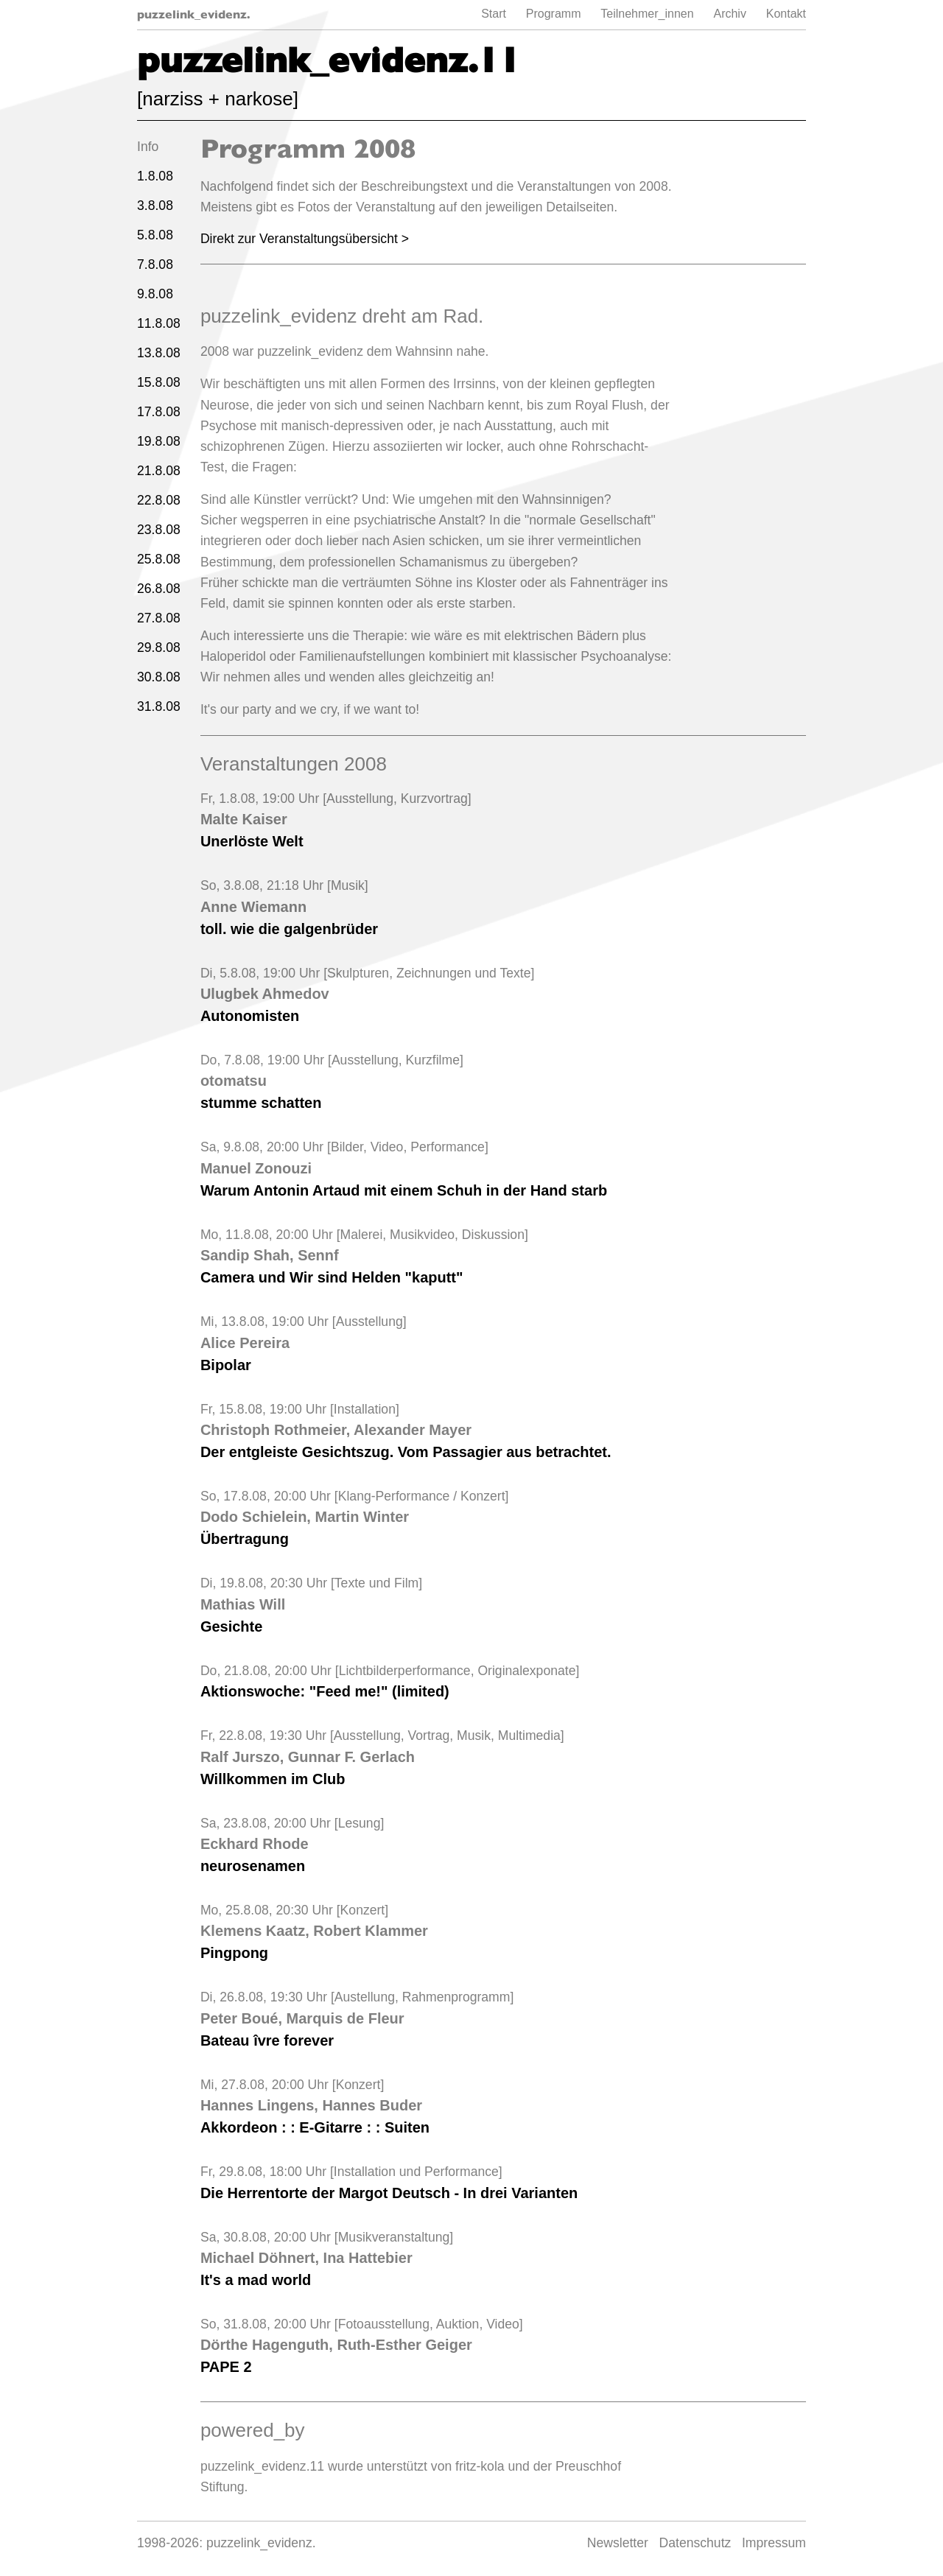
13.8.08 (158, 352)
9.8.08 (155, 294)
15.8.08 (158, 382)
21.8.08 (158, 470)
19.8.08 (158, 441)
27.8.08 (158, 618)
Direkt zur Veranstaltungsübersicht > (304, 238)
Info (147, 146)
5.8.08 (155, 235)
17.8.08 (158, 411)
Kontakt (786, 13)
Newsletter (617, 2542)
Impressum (774, 2542)
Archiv (729, 13)
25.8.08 (158, 559)
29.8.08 (158, 647)
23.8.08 (158, 529)
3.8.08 (155, 205)
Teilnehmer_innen (646, 13)
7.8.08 (155, 264)
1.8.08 (155, 176)
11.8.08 (158, 323)
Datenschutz (695, 2542)
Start (493, 13)
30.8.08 (158, 677)
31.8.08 (158, 706)
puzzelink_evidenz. (193, 14)
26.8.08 (158, 588)
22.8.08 (158, 500)
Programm (553, 13)
